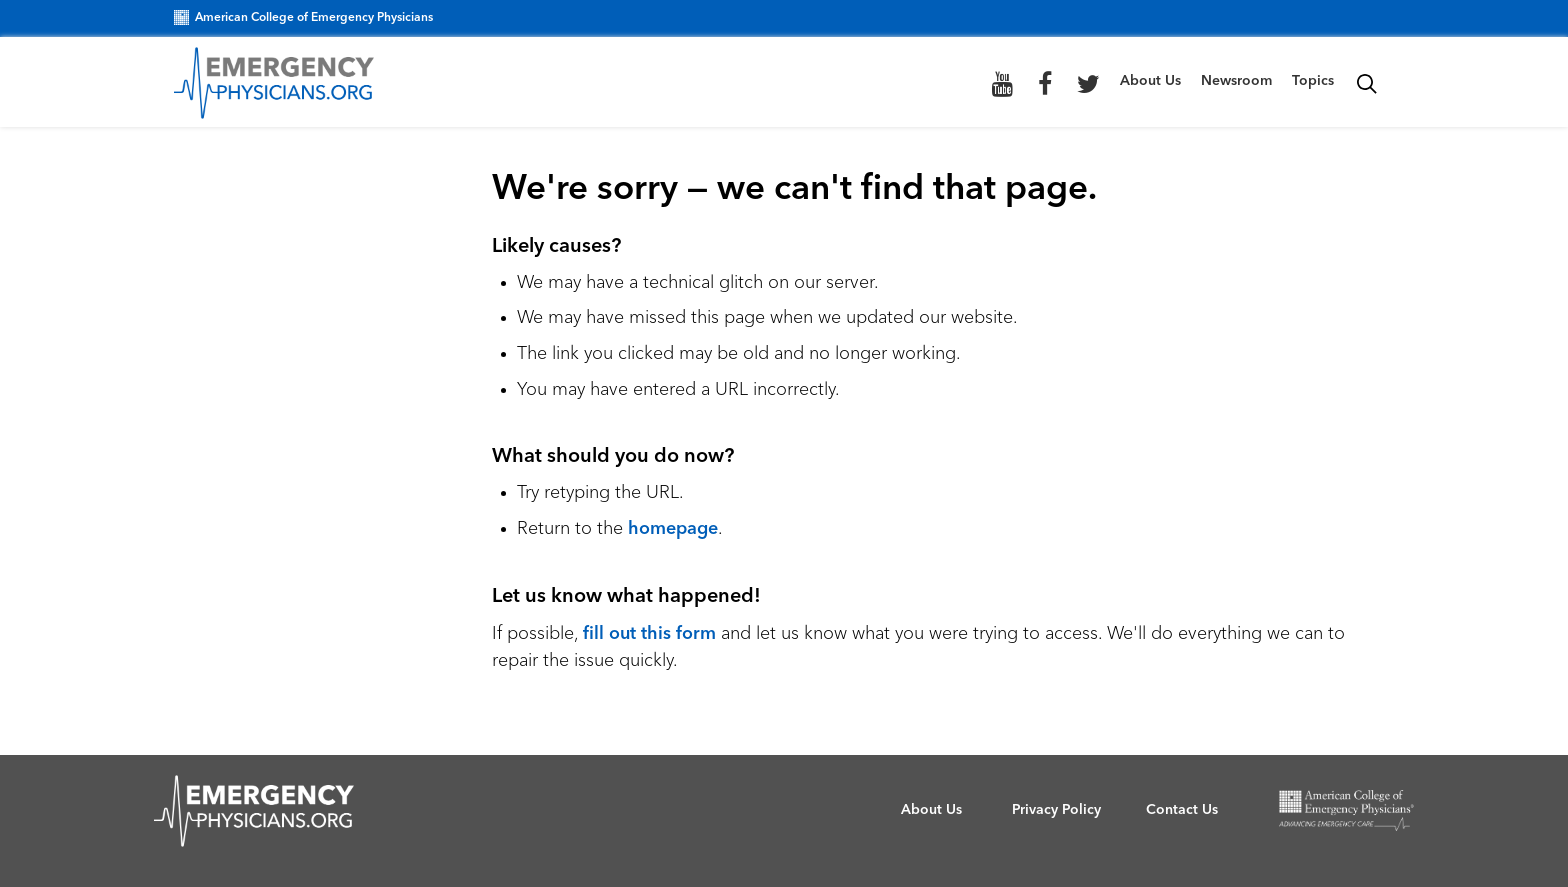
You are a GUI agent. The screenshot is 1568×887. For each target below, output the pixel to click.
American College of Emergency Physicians (303, 18)
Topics (1313, 81)
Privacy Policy (1056, 810)
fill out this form (649, 634)
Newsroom (1236, 81)
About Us (1150, 81)
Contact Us (1182, 810)
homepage (673, 529)
